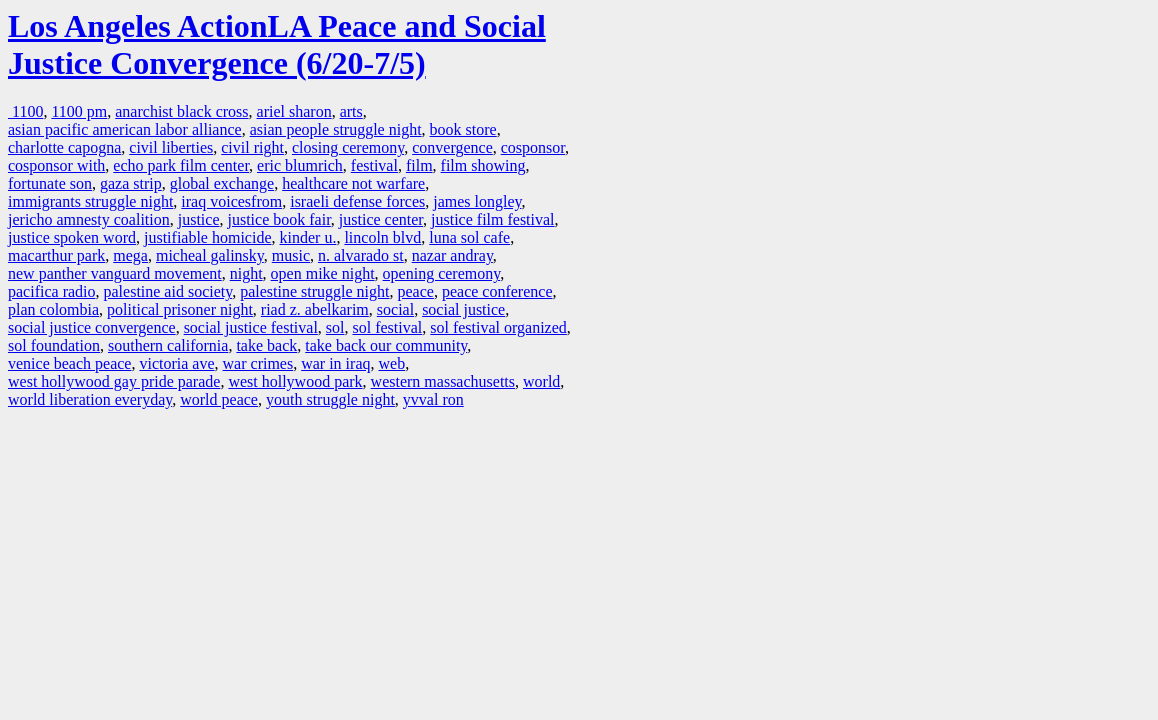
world (541, 381)
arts (351, 111)
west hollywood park (295, 381)
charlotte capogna (64, 147)
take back (266, 345)
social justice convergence (92, 327)
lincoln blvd (382, 237)
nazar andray (452, 255)
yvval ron (433, 399)
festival (374, 165)
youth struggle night (330, 399)
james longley (477, 201)
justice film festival (493, 219)
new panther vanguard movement (115, 273)
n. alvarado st (361, 255)
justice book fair (279, 219)
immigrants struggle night (90, 201)
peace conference (497, 291)
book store (463, 129)
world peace (219, 399)
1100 (25, 111)
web (392, 363)
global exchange (222, 183)
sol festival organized (498, 327)
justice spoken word (72, 237)
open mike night (323, 273)
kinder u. (308, 237)
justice (199, 219)
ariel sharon (294, 111)
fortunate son (50, 183)
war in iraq (335, 363)
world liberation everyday (90, 399)
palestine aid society (168, 291)
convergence (452, 147)
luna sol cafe (469, 237)
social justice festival (251, 327)
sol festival (388, 327)
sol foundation (54, 345)
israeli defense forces (357, 201)
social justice (463, 309)
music (291, 255)
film (419, 165)
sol (335, 327)
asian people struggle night (336, 129)
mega (130, 255)
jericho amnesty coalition (89, 219)
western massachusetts (443, 381)
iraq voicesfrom (231, 201)
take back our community (386, 345)
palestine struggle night (314, 291)
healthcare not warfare (353, 183)
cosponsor (533, 147)
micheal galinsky (210, 255)
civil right (252, 147)
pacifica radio (52, 291)
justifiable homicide (208, 237)
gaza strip (131, 183)
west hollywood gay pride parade (114, 381)
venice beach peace (69, 363)
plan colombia (53, 309)
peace (416, 291)
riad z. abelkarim (315, 309)
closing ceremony (348, 147)
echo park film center (181, 165)
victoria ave (176, 363)
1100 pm (79, 111)
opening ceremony (442, 273)
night (246, 273)
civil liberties (171, 147)
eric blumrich (300, 165)
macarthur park (56, 255)
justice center (381, 219)
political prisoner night (180, 309)
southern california (168, 345)
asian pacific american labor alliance (125, 129)
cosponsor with (56, 165)
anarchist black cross (181, 111)
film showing (483, 165)
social (395, 309)
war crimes (258, 363)
